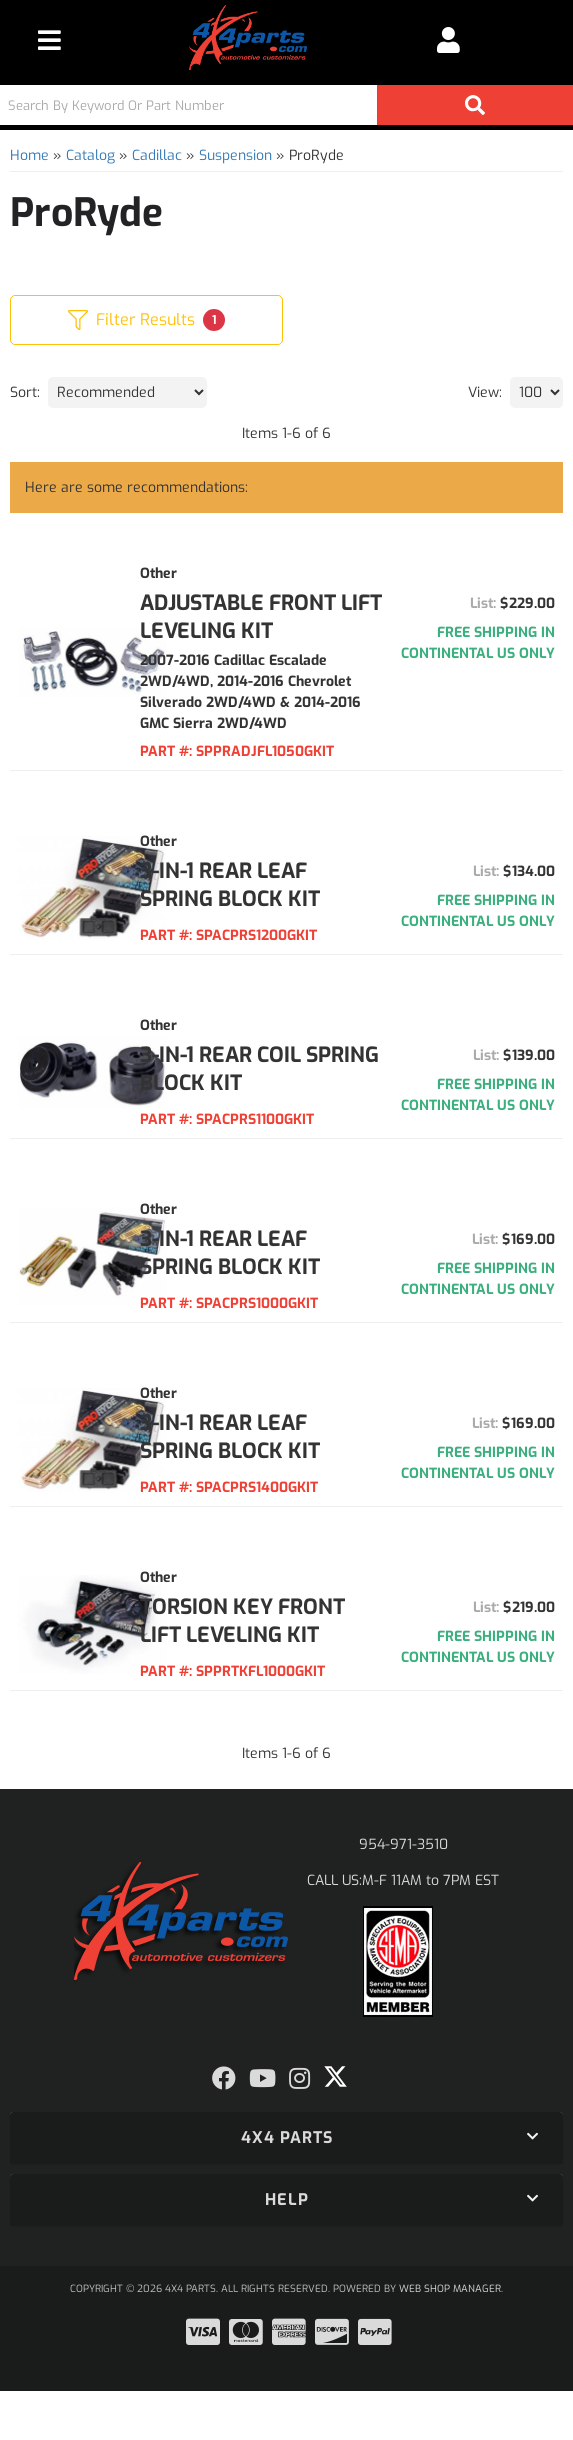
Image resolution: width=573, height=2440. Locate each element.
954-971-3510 (403, 1893)
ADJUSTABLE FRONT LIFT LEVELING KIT (281, 617)
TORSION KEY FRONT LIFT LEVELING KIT (249, 1656)
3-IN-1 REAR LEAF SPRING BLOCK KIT (273, 906)
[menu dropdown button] (49, 40)
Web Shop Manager (450, 2337)
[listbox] (127, 392)
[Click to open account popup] (448, 40)
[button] (286, 105)
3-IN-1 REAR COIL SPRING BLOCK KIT (273, 1090)
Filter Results (146, 320)
